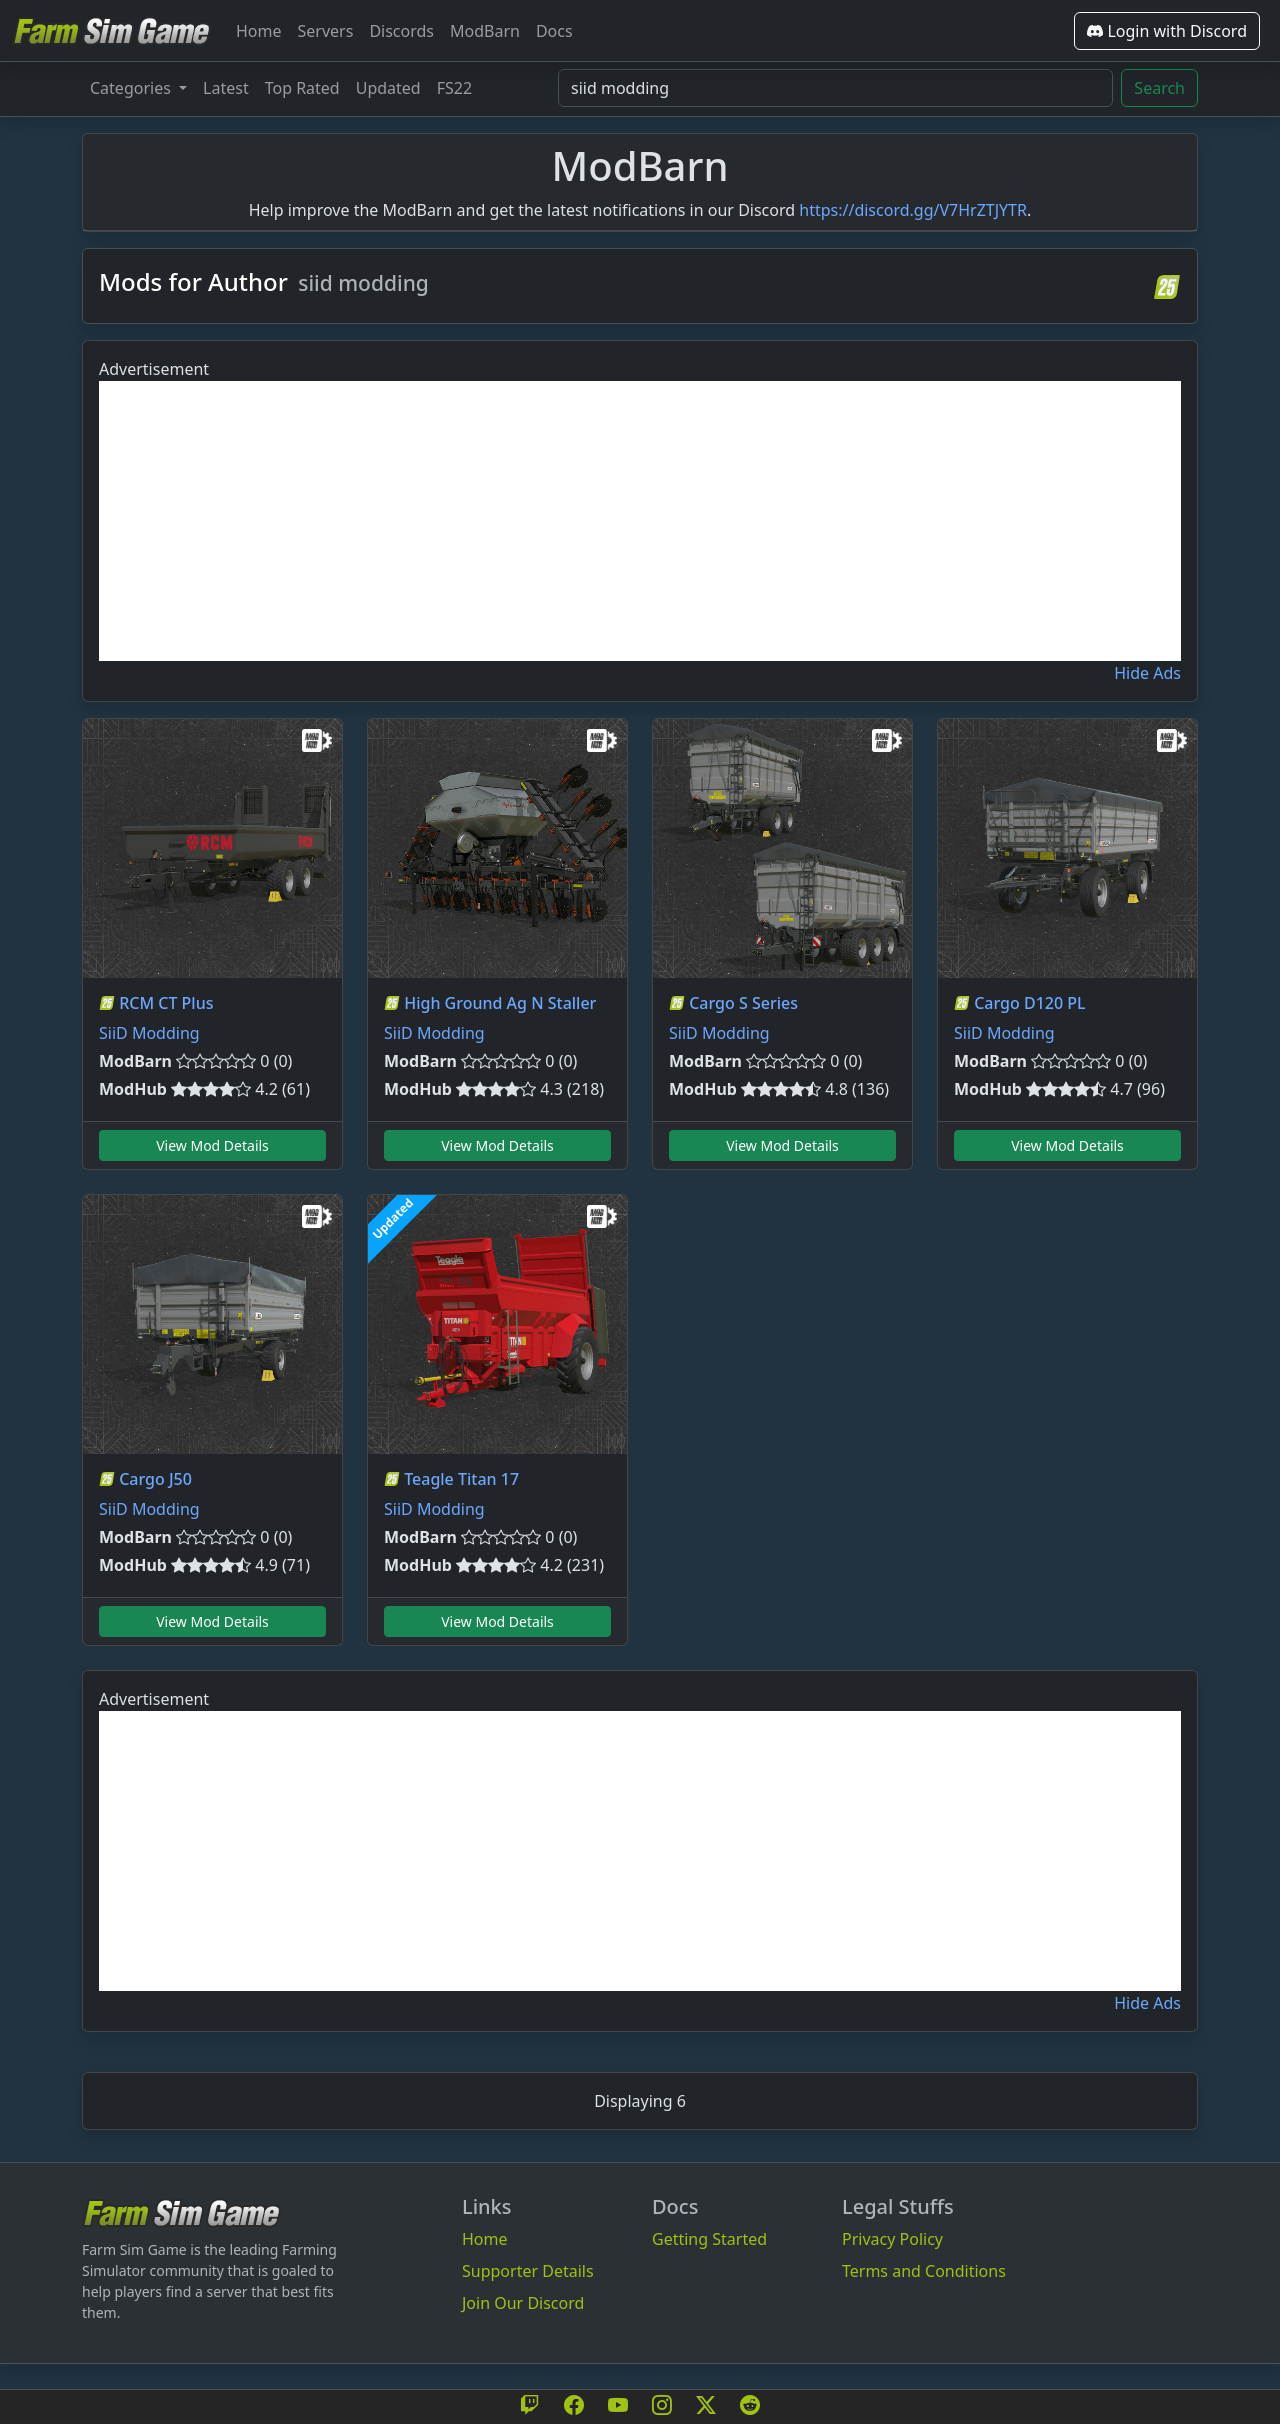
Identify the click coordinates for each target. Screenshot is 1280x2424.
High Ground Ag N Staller (500, 1003)
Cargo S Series (743, 1003)
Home (259, 31)
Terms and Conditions (924, 2271)
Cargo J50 (155, 1479)
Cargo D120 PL (1029, 1003)
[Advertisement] (640, 521)
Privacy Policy (892, 2239)
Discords (401, 31)
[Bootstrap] (182, 2212)
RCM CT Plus (166, 1003)
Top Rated (302, 88)
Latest (226, 88)
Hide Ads (1147, 673)
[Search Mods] (835, 88)
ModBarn (485, 31)
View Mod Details (212, 1145)
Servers (326, 31)
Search (1159, 88)
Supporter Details (528, 2271)
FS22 (454, 88)
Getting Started (709, 2239)
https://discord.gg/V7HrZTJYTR (913, 210)
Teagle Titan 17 (461, 1479)
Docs (554, 31)
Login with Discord (1167, 31)
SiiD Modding (149, 1033)
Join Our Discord (523, 2303)
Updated (388, 88)
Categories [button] (132, 88)
